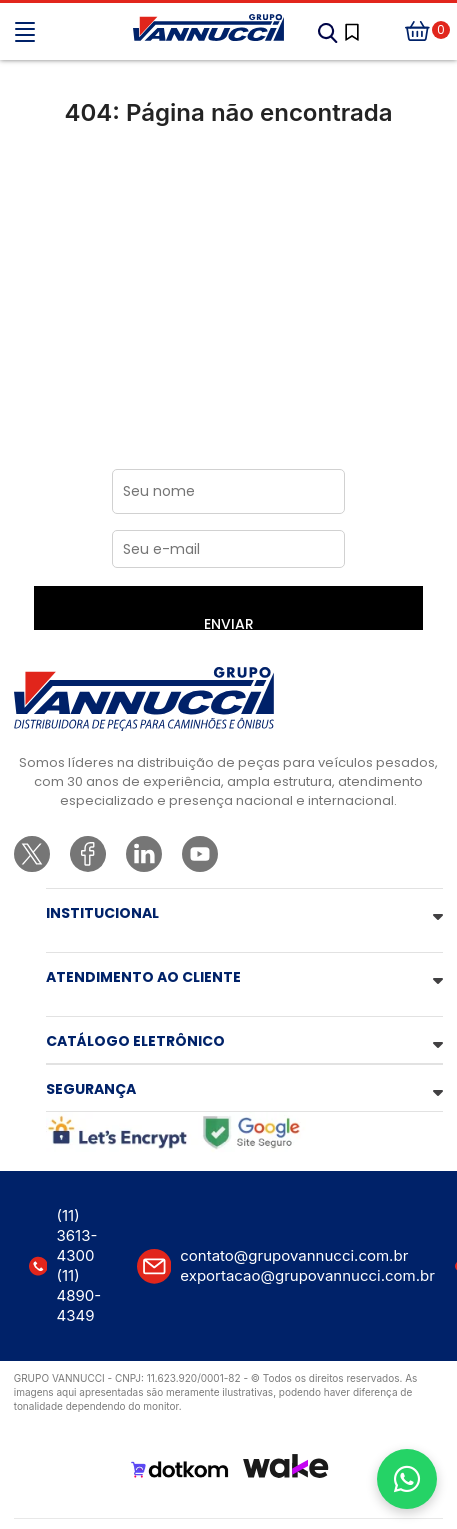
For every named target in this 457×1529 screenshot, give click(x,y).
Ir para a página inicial (228, 196)
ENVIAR (229, 622)
